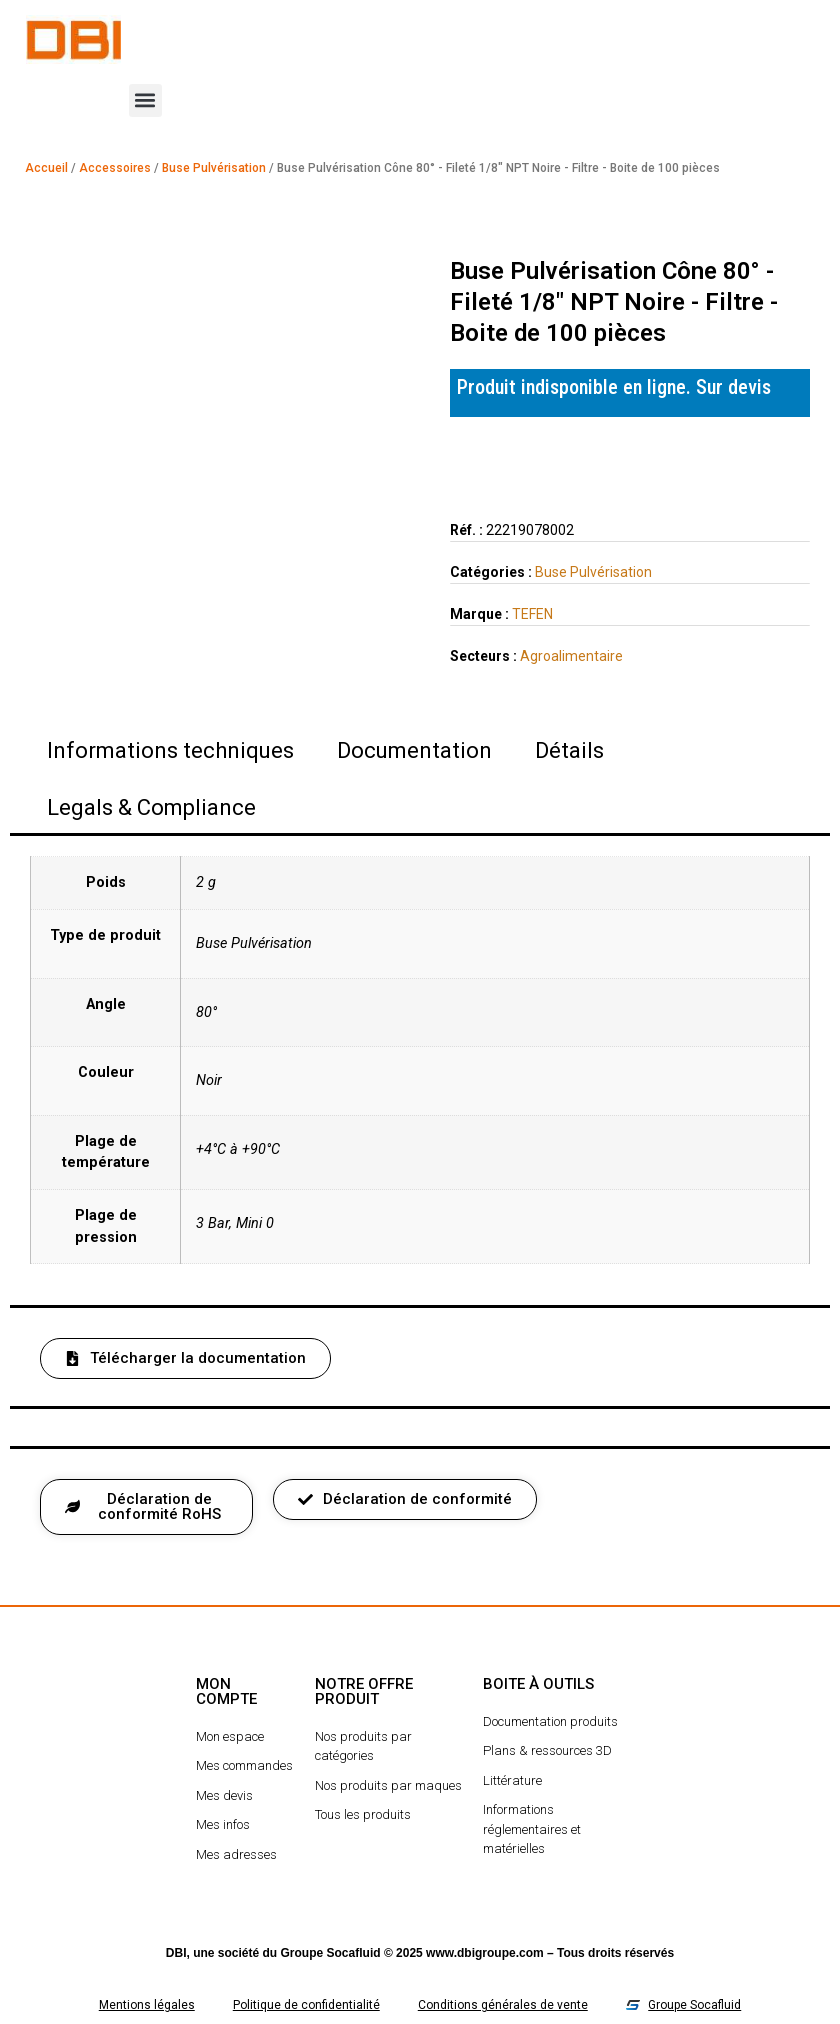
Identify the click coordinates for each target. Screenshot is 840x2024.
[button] (145, 100)
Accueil (46, 168)
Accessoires (115, 168)
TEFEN (532, 614)
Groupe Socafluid (331, 1953)
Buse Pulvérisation (214, 168)
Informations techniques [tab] (170, 750)
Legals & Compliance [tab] (151, 807)
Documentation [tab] (414, 750)
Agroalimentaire (571, 656)
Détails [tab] (569, 750)
